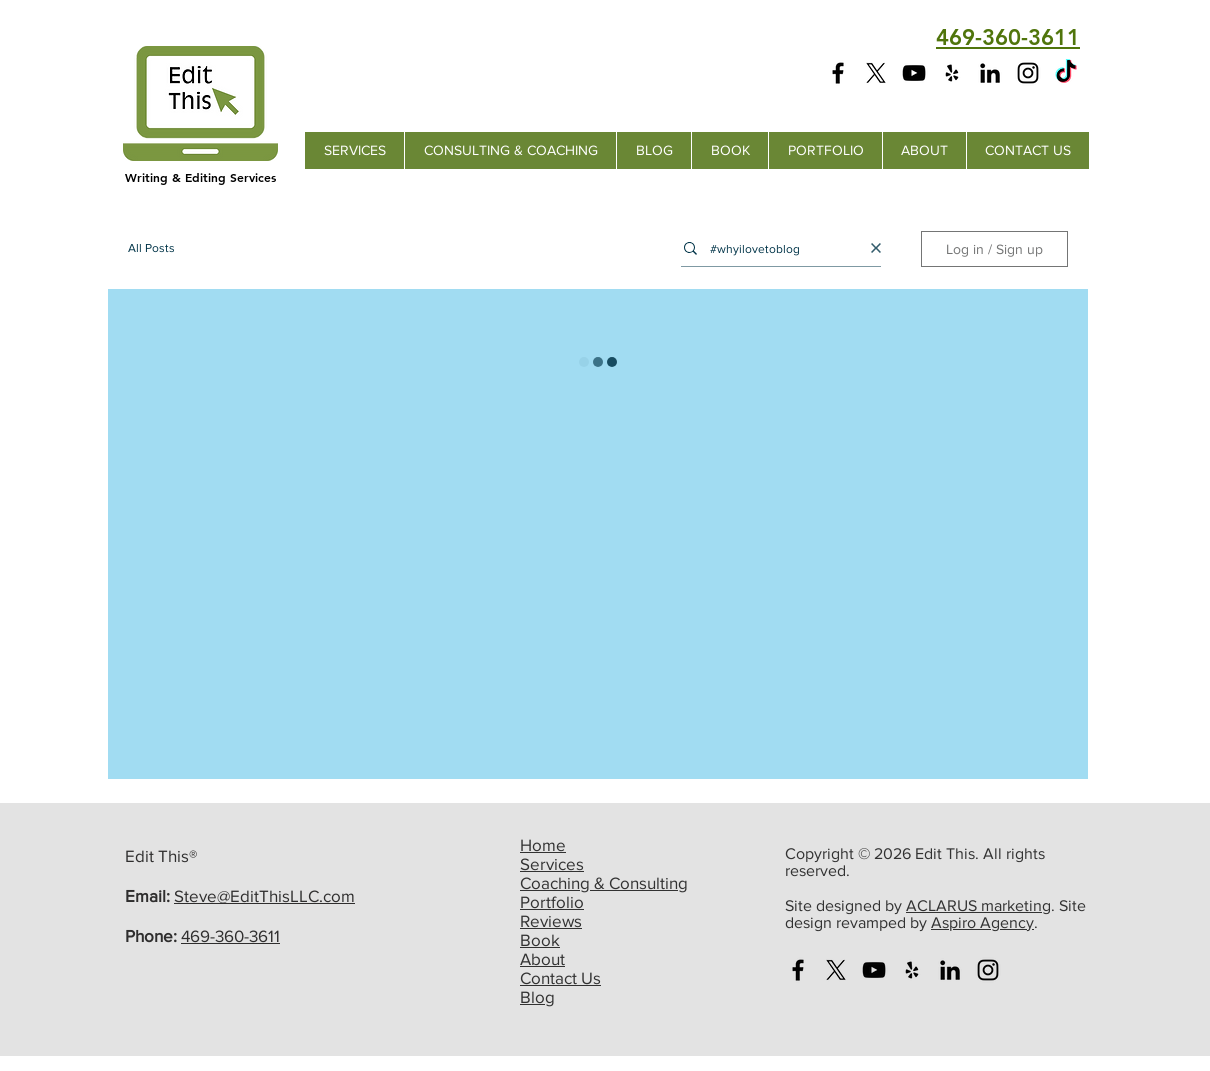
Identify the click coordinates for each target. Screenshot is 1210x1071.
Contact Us (560, 977)
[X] (876, 73)
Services (552, 863)
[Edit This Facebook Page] (838, 73)
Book (540, 939)
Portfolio (552, 901)
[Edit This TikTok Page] (1066, 73)
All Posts (151, 248)
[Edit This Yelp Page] (952, 73)
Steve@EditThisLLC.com (264, 895)
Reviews (551, 920)
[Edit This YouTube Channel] (914, 73)
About (542, 958)
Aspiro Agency (982, 922)
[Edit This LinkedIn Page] (990, 73)
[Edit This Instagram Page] (1028, 73)
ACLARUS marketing (978, 905)
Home (543, 844)
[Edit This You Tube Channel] (874, 970)
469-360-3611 (230, 935)
